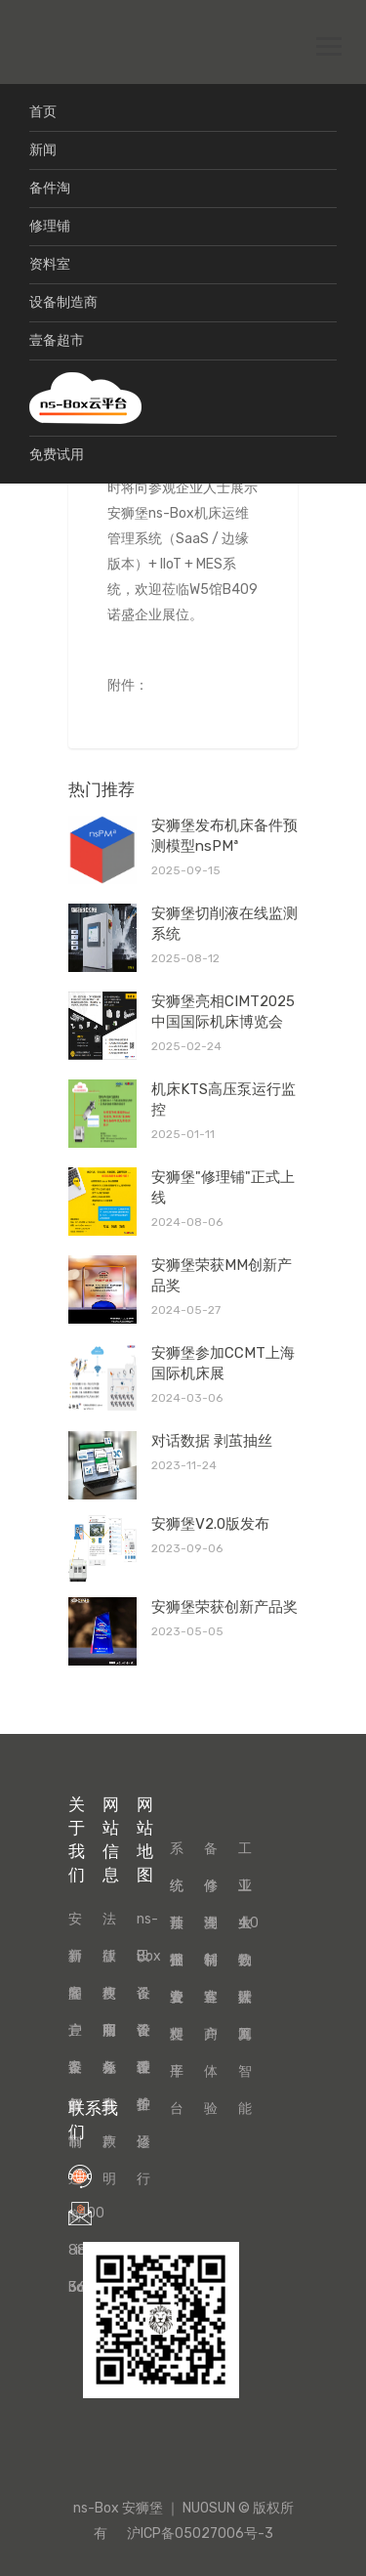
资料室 (49, 264)
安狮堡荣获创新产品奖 (224, 1607)
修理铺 (49, 226)
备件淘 (49, 188)
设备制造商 (63, 302)
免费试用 (56, 454)
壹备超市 (56, 340)
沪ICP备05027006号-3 (200, 2533)
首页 (43, 112)
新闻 (43, 150)
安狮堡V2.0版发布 (210, 1524)
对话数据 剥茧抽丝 (211, 1441)
